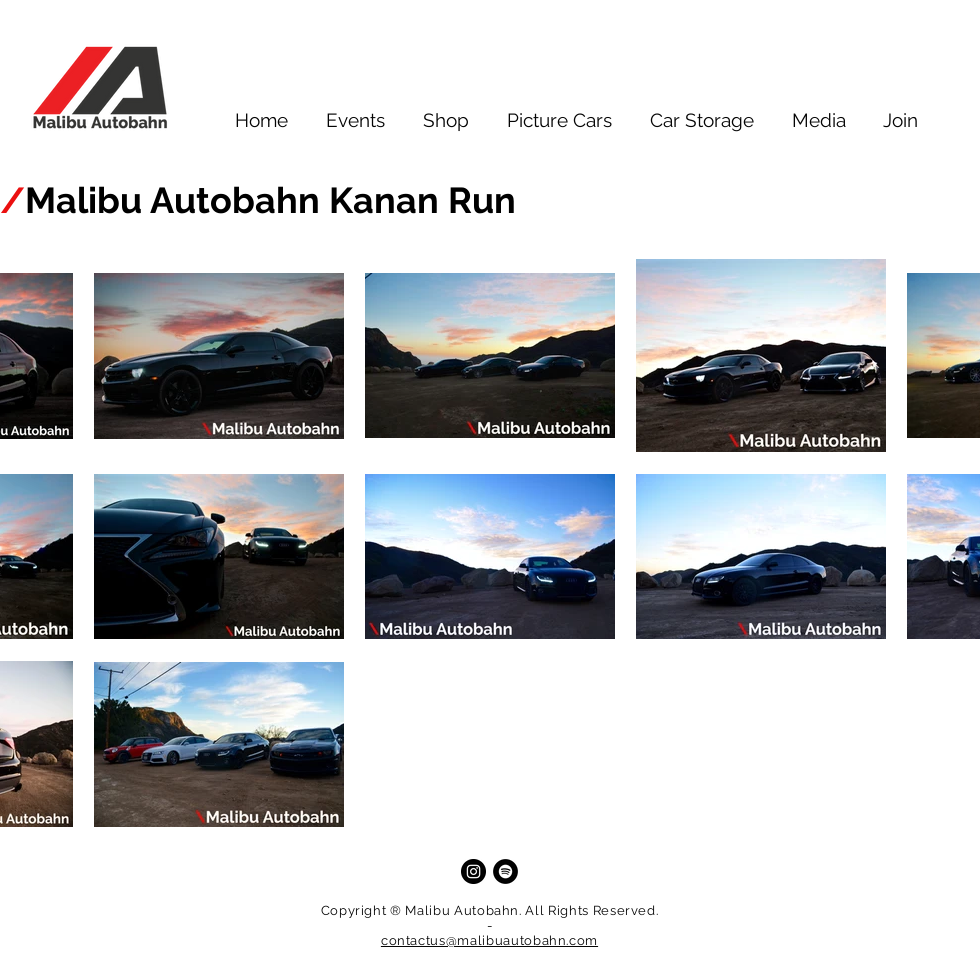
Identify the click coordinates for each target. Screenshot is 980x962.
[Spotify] (505, 871)
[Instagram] (473, 871)
